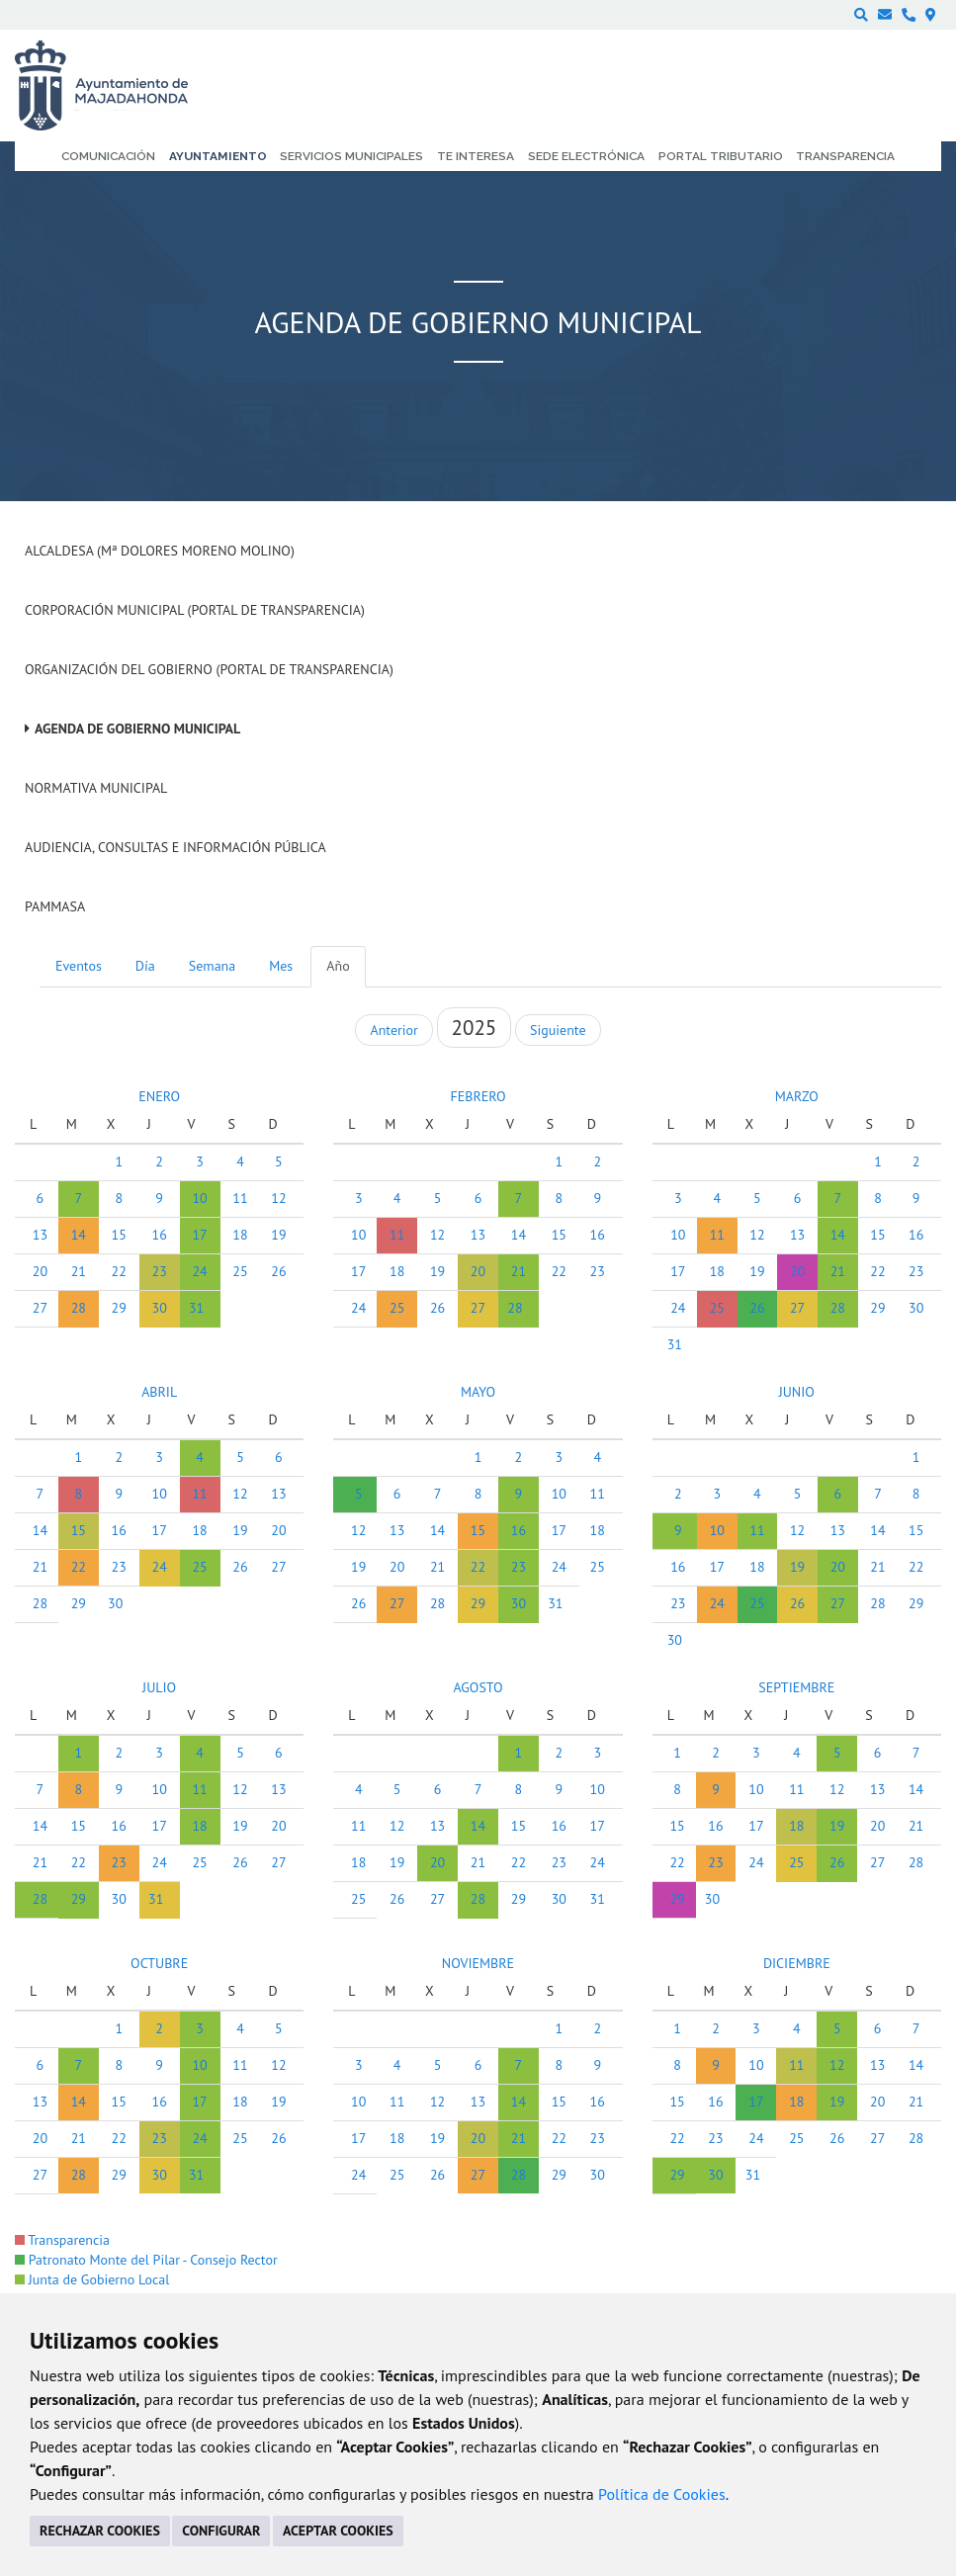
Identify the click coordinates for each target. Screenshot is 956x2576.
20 (40, 1271)
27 (40, 1308)
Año (337, 966)
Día (145, 966)
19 (278, 1235)
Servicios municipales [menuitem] (351, 156)
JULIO (159, 1687)
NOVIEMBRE (478, 1963)
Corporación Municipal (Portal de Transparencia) (195, 610)
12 (278, 1198)
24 (199, 1271)
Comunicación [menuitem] (108, 156)
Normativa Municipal (96, 788)
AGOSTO (477, 1687)
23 (159, 1271)
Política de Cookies (662, 2494)
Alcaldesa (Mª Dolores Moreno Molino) (160, 550)
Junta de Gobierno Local (92, 2279)
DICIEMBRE (796, 1963)
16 (159, 1235)
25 (239, 1271)
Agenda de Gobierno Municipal (137, 728)
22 (119, 1271)
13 (40, 1235)
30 (159, 1308)
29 (119, 1308)
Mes (281, 966)
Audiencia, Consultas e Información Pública (175, 847)
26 (278, 1271)
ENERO (159, 1096)
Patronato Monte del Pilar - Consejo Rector (146, 2260)
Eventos (78, 966)
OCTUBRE (159, 1963)
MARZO (797, 1096)
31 (196, 1308)
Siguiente (557, 1030)
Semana (212, 966)
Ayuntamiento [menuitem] (218, 156)
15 (119, 1235)
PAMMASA (55, 906)
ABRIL (159, 1392)
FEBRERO (477, 1096)
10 (199, 1198)
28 (78, 1308)
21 (78, 1271)
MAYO (478, 1392)
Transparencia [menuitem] (845, 156)
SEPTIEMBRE (796, 1687)
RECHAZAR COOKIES (100, 2530)
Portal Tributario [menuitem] (720, 156)
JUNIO (797, 1392)
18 (239, 1235)
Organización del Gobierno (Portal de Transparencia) (209, 669)
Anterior (393, 1030)
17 (199, 1235)
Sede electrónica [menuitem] (586, 156)
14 (78, 1235)
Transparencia (62, 2240)
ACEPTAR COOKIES (338, 2530)
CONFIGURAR (221, 2530)
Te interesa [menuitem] (475, 156)
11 (239, 1198)
